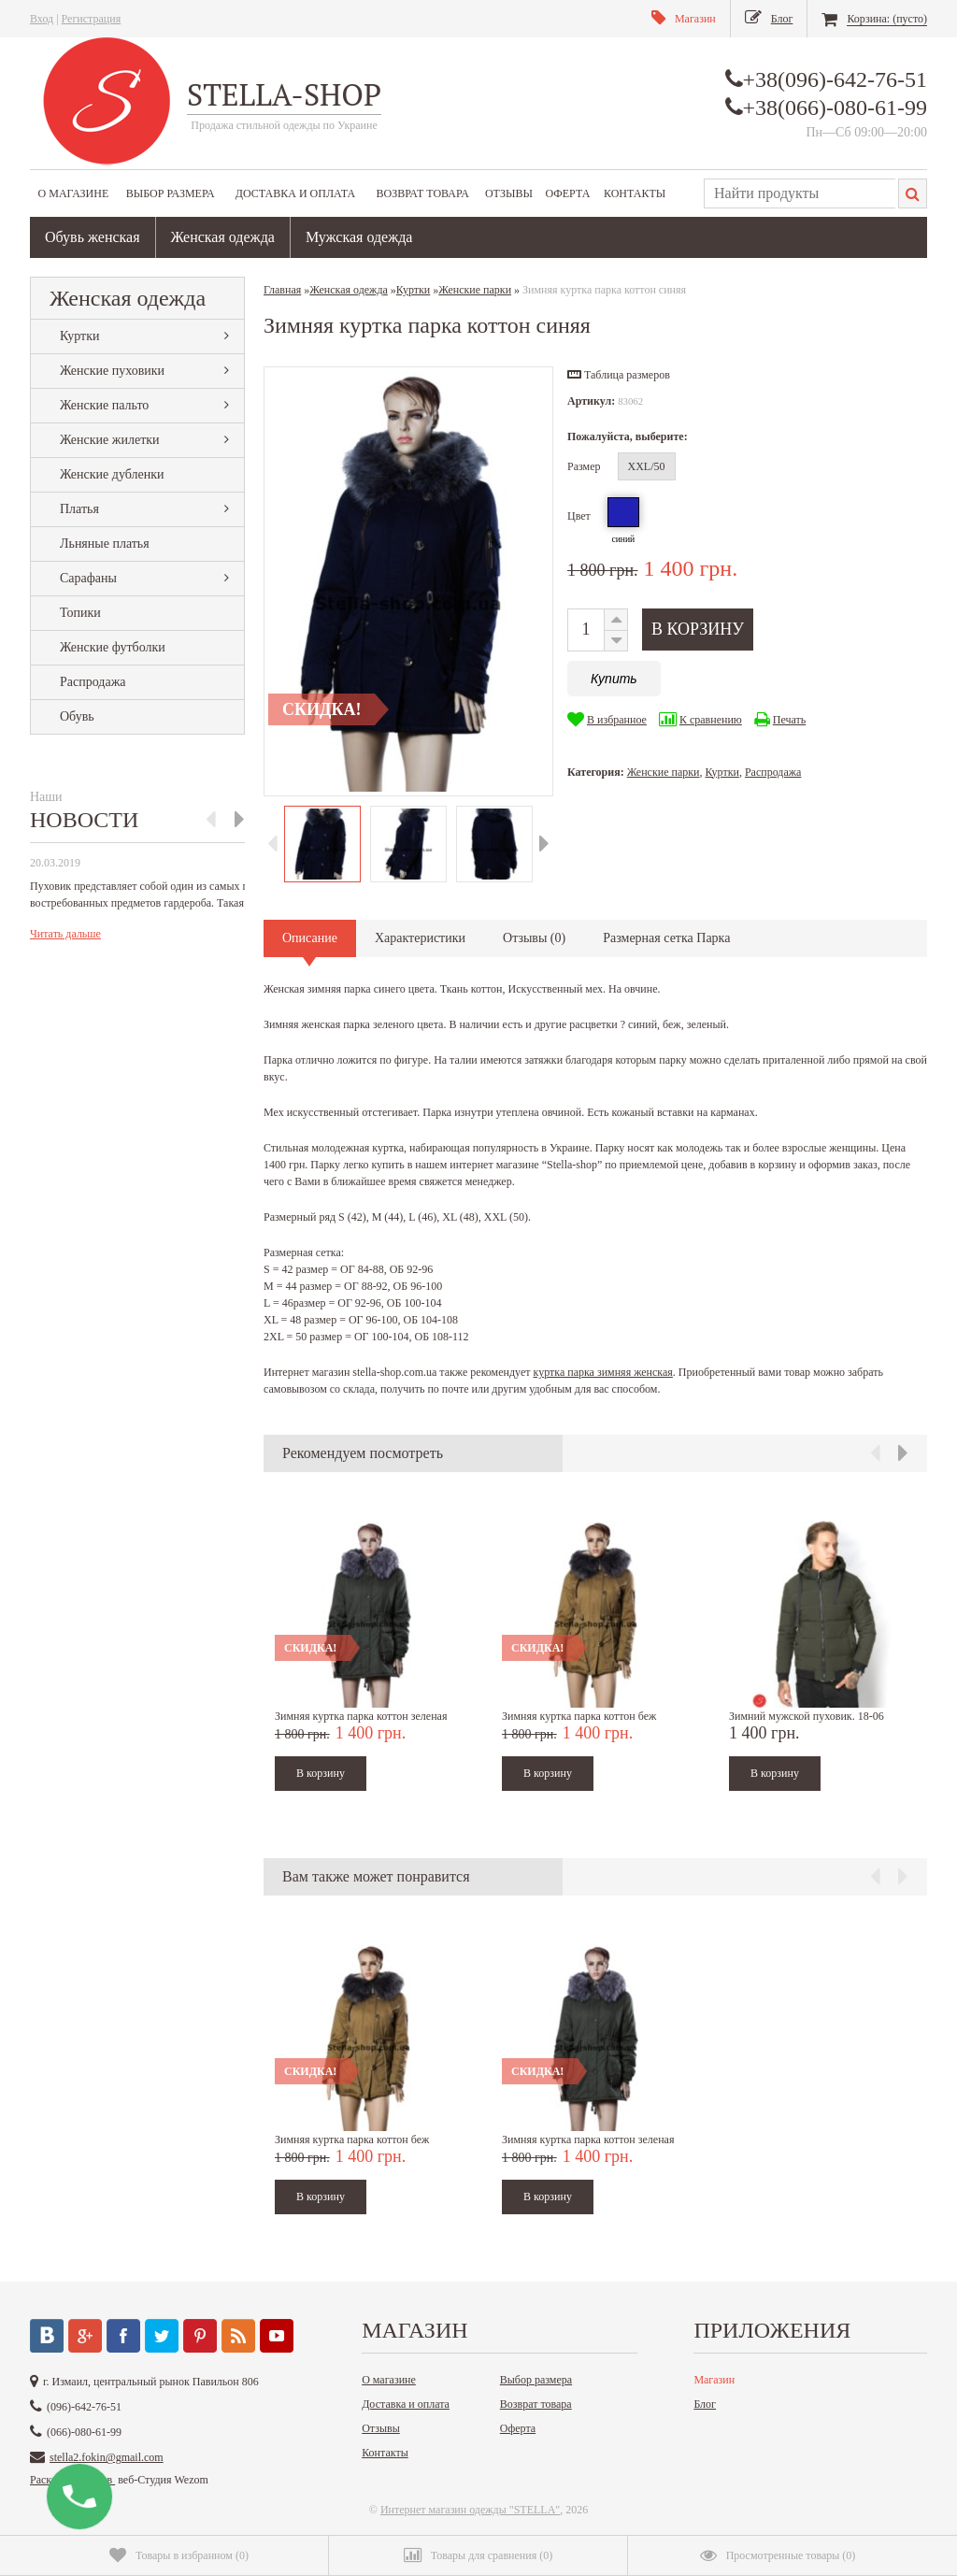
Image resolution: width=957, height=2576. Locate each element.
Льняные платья (105, 544)
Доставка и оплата (295, 193)
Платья (79, 509)
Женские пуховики (112, 371)
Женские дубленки (112, 474)
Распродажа (93, 682)
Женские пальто (104, 405)
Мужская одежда (359, 237)
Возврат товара (423, 193)
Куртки (80, 336)
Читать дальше (65, 933)
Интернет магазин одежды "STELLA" (470, 2509)
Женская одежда (223, 237)
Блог (704, 2404)
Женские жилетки (110, 440)
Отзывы (509, 193)
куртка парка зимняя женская (602, 1372)
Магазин (714, 2379)
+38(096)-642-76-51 (835, 79)
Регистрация (91, 18)
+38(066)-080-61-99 (835, 107)
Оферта (568, 193)
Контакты (634, 193)
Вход (41, 18)
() (179, 2555)
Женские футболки (112, 647)
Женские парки (663, 772)
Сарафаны (88, 578)
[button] (618, 374)
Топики (80, 613)
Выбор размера (170, 193)
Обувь (77, 716)
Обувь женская (92, 237)
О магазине (73, 193)
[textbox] (799, 193)
